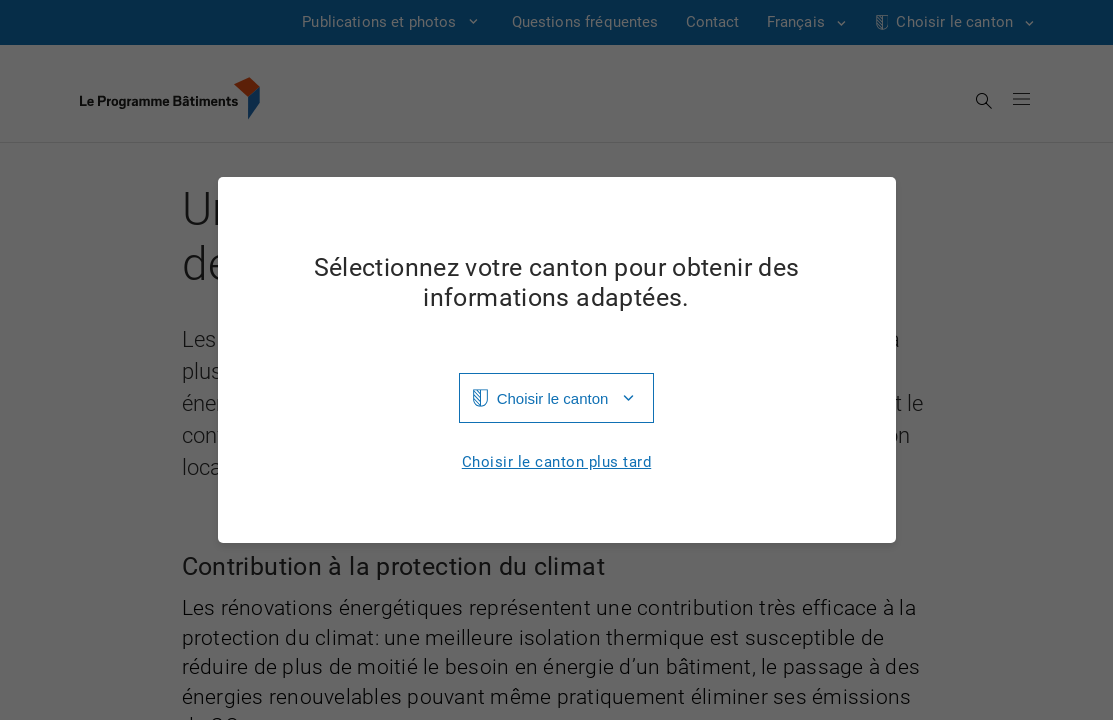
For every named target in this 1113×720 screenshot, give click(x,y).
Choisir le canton (553, 398)
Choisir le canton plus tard (557, 462)
